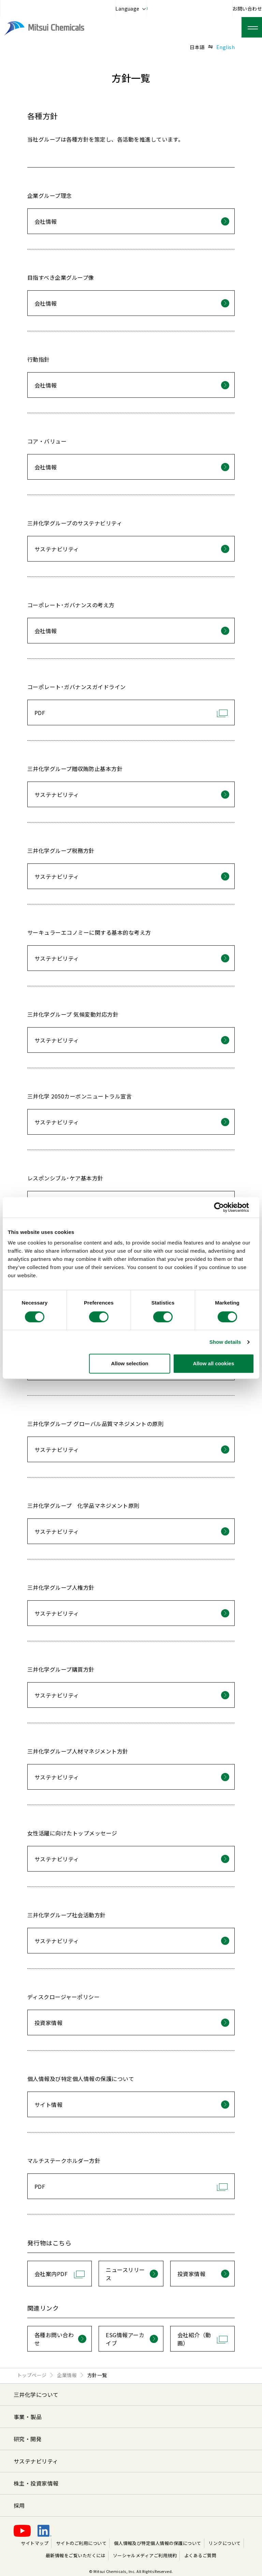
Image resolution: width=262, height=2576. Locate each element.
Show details (225, 1342)
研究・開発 (28, 2439)
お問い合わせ (247, 8)
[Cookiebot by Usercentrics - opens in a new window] (224, 1207)
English (225, 47)
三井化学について (36, 2394)
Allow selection (129, 1363)
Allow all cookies (213, 1363)
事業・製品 (28, 2417)
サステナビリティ (36, 2461)
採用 (19, 2505)
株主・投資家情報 (36, 2483)
